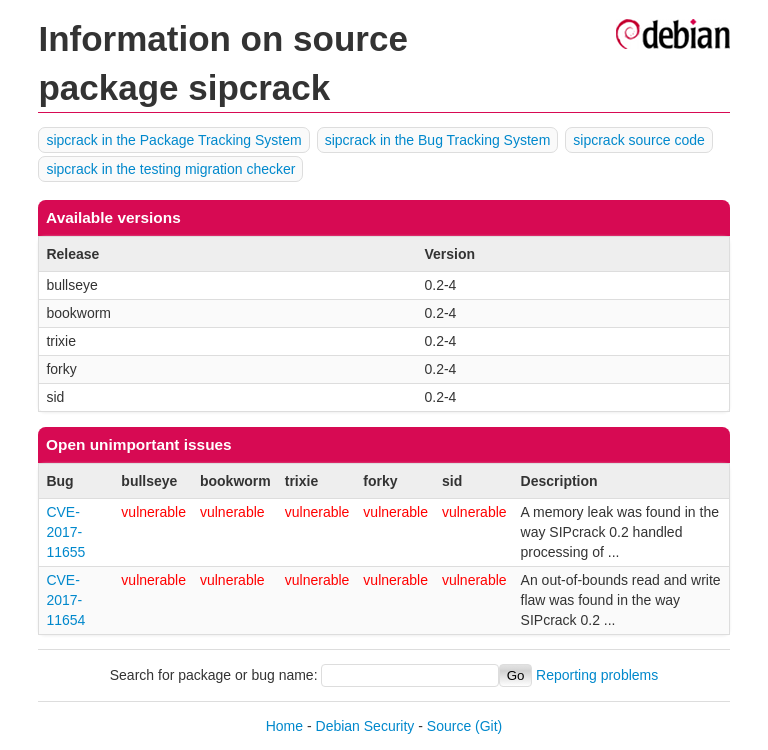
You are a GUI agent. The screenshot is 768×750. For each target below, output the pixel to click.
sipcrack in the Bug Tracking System (438, 140)
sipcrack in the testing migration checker (170, 169)
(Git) (488, 726)
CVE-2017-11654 (65, 600)
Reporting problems (597, 675)
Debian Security (365, 726)
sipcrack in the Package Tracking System (173, 140)
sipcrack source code (639, 140)
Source (449, 726)
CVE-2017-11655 (65, 532)
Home (284, 726)
